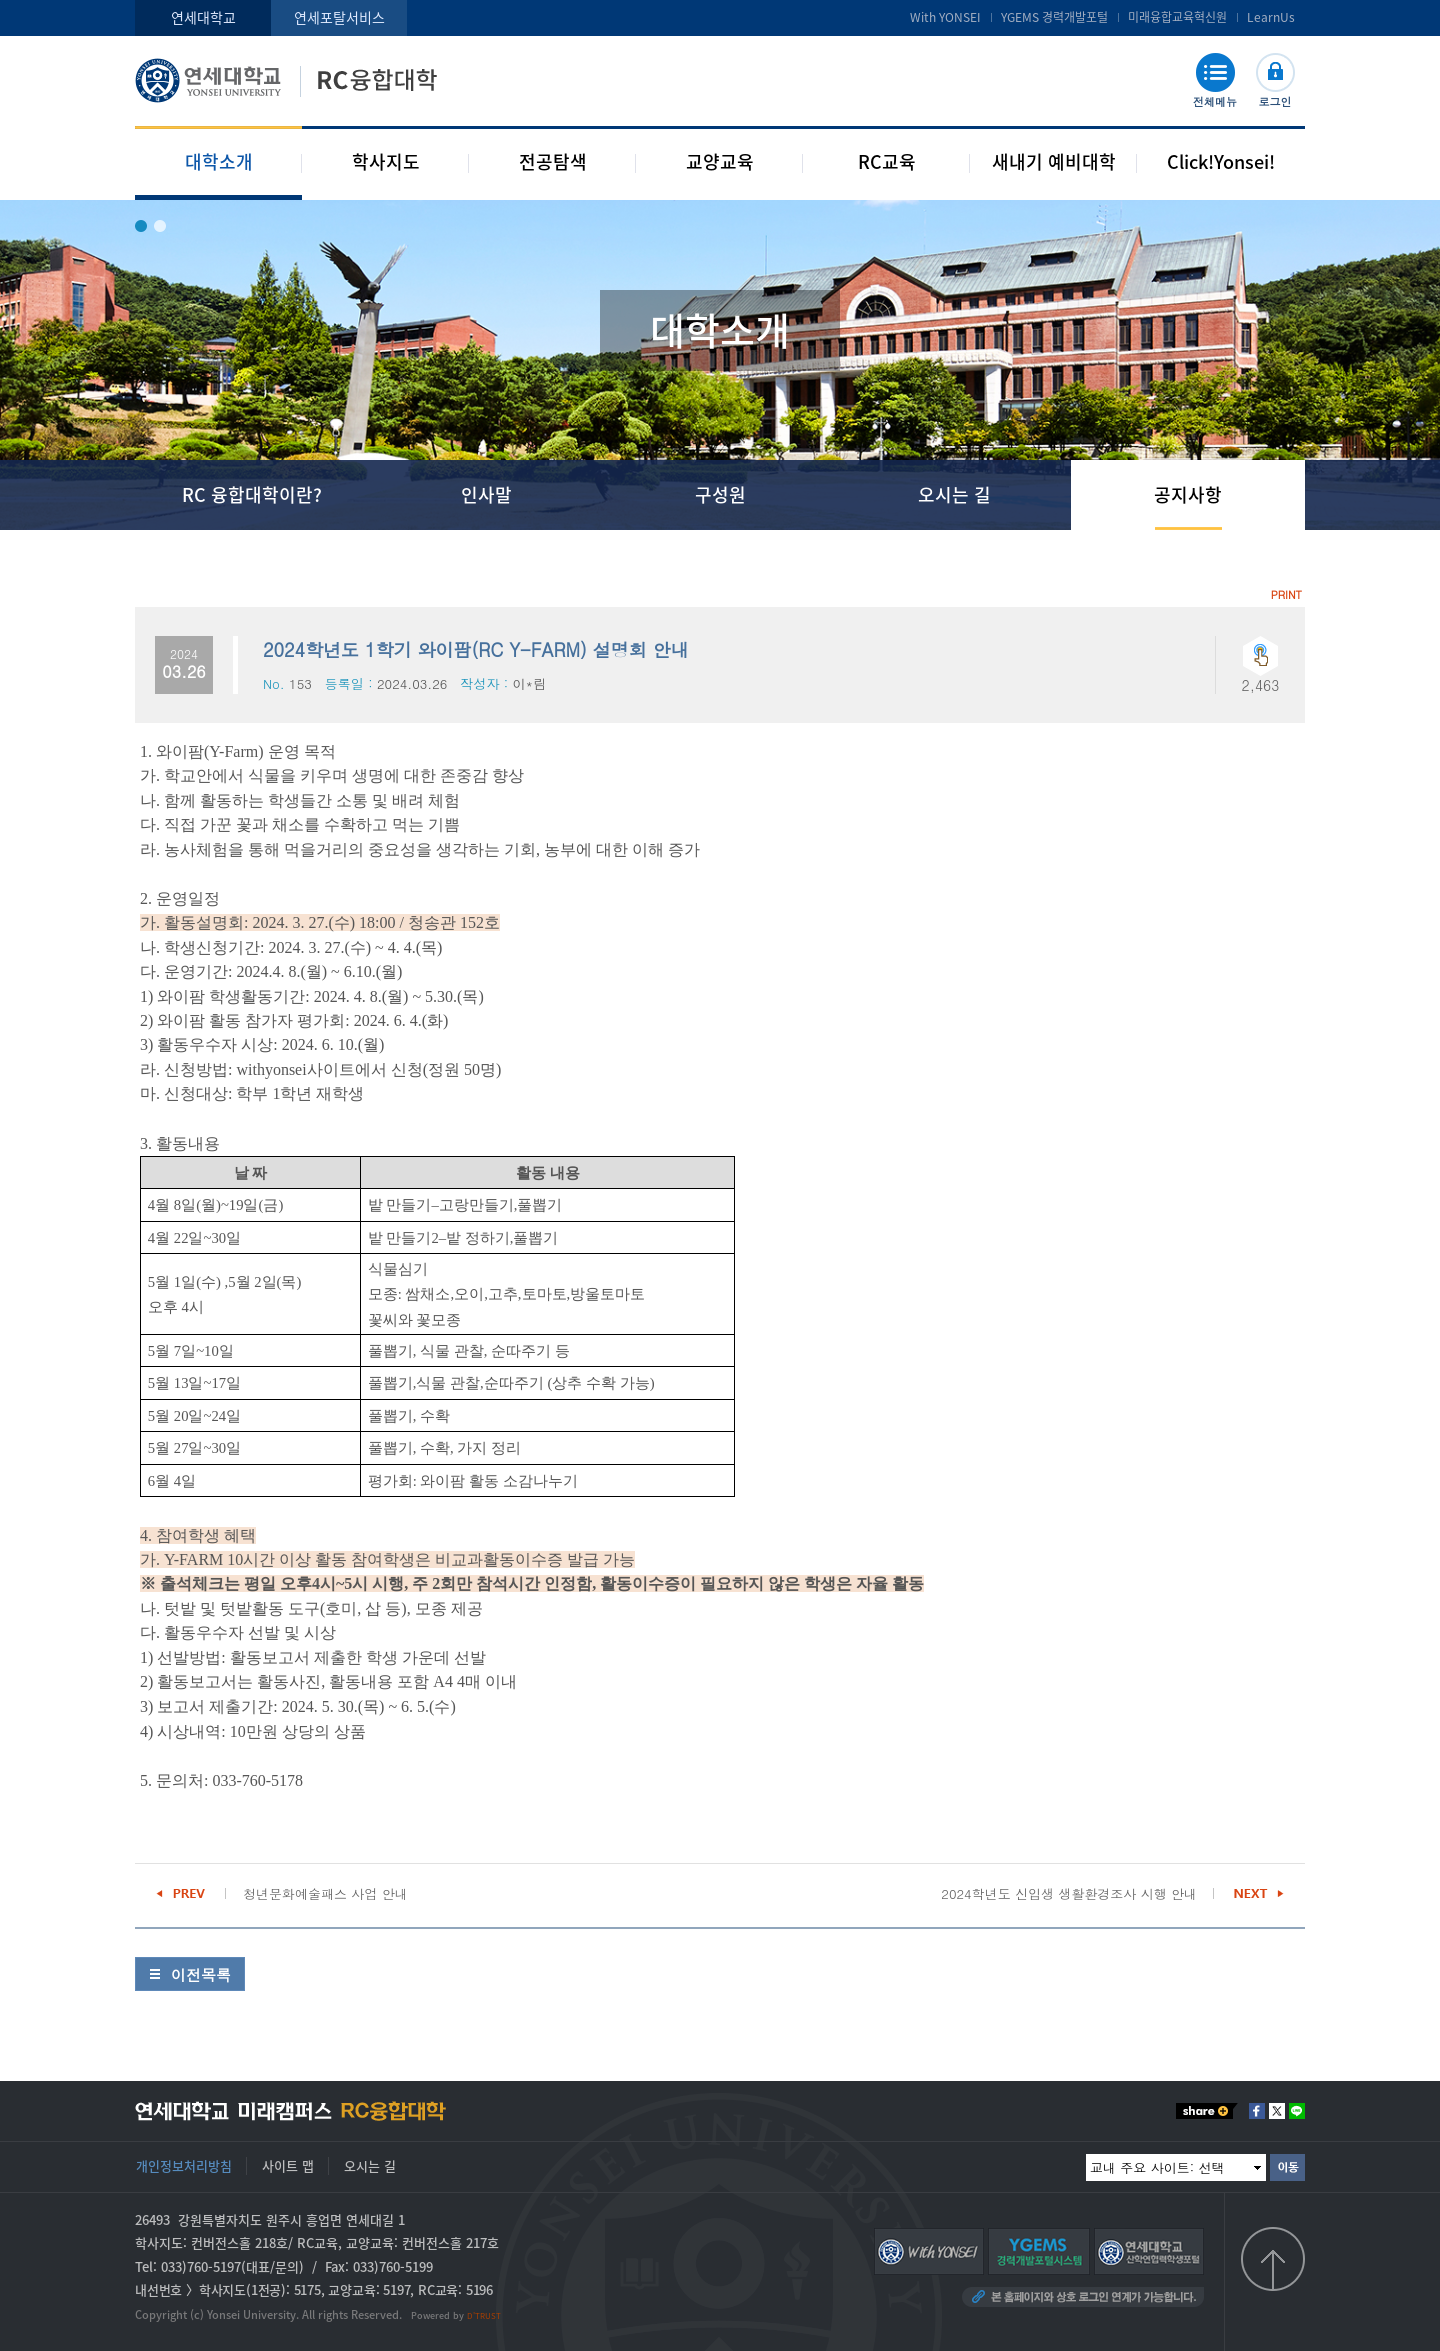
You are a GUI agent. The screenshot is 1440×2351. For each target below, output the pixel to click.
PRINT (1286, 594)
